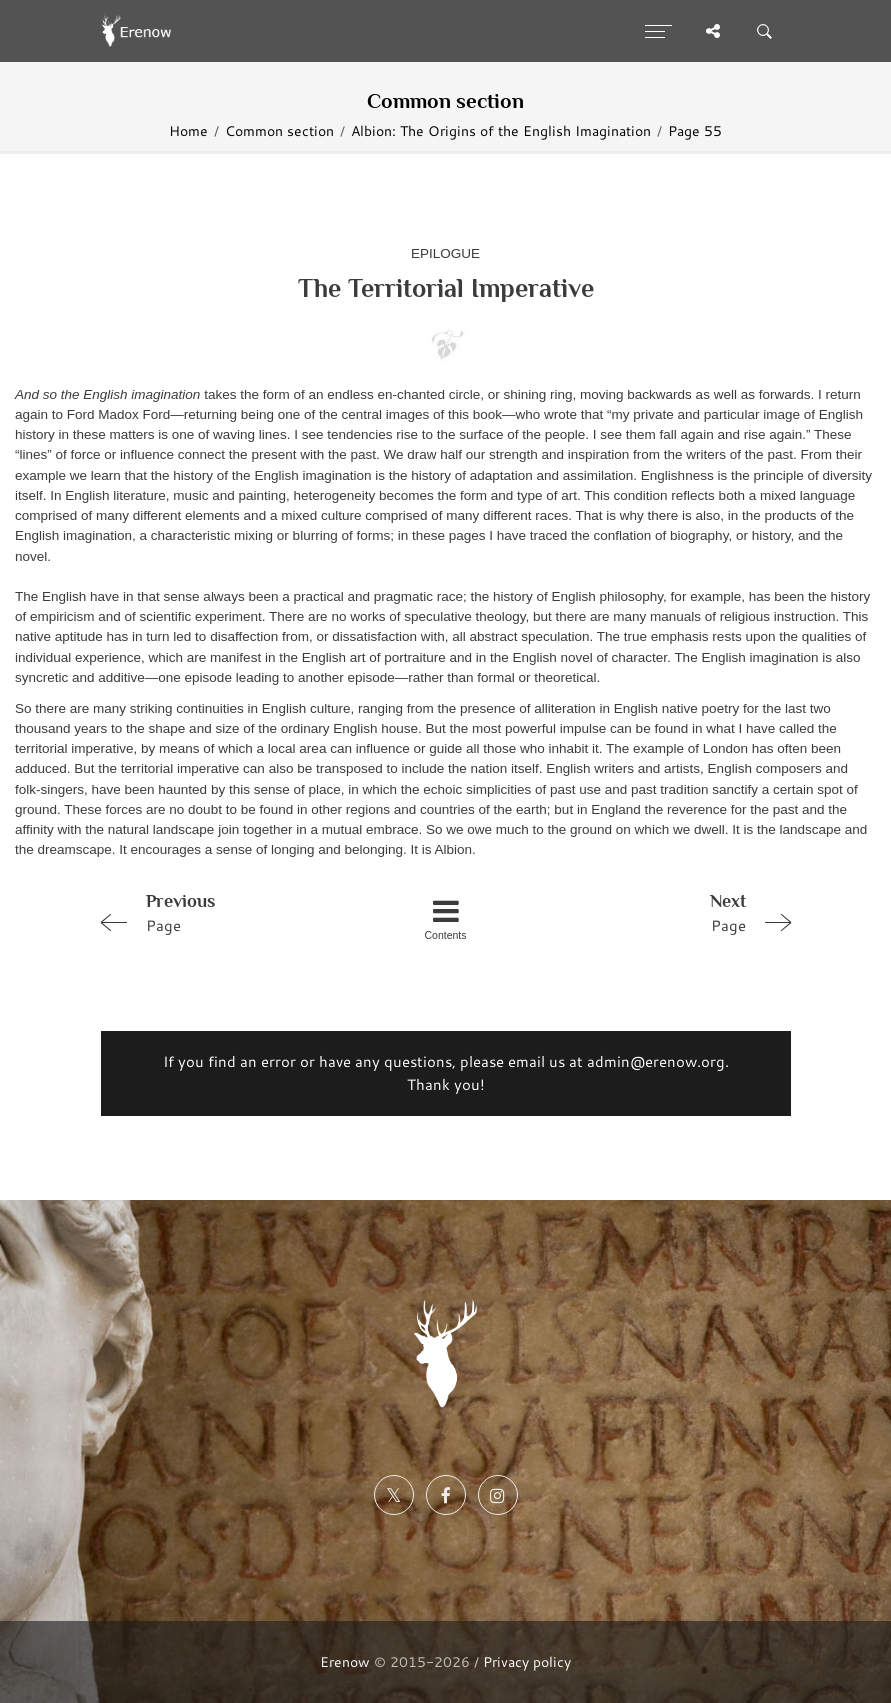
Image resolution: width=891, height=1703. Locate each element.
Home (188, 130)
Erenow (345, 1661)
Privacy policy (527, 1661)
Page (229, 912)
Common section (279, 130)
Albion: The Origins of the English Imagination (501, 130)
